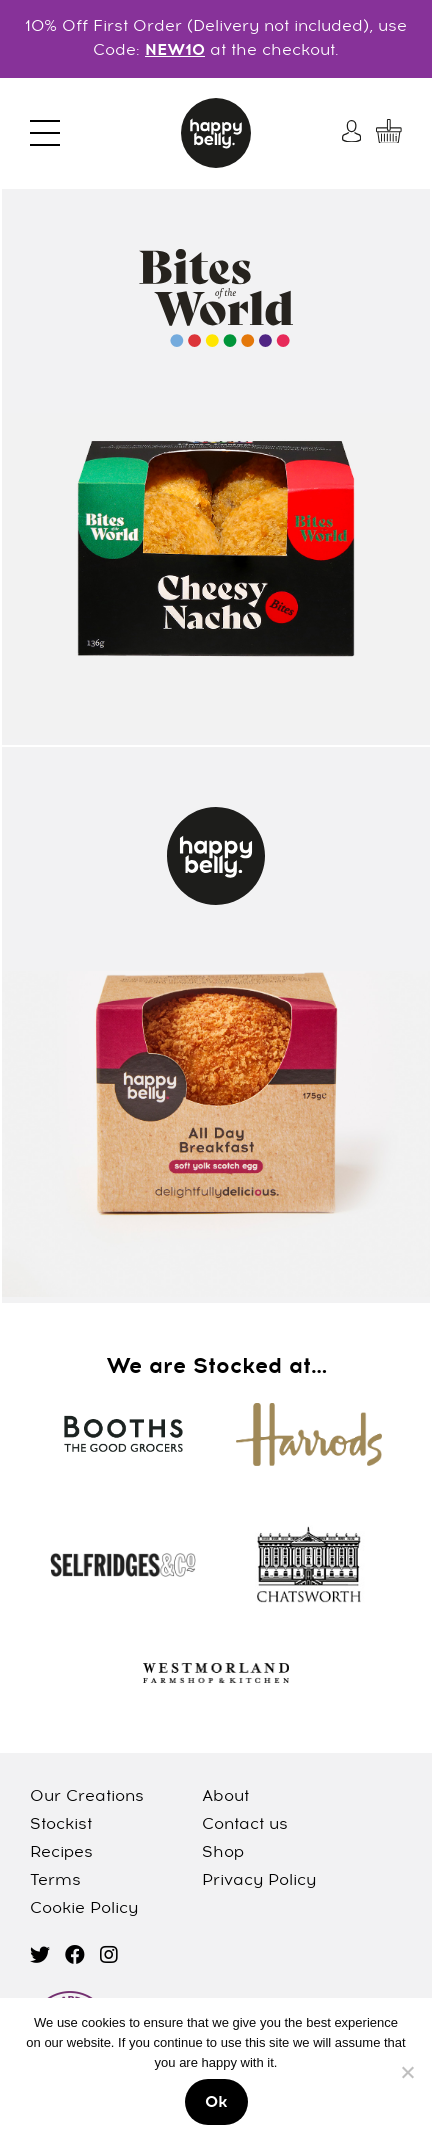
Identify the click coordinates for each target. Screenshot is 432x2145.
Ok (216, 2103)
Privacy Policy (259, 1881)
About (225, 1797)
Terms (55, 1881)
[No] (407, 2072)
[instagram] (109, 1957)
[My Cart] (389, 131)
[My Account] (354, 131)
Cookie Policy (84, 1909)
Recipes (61, 1853)
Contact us (245, 1825)
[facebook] (75, 1957)
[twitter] (40, 1957)
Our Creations (87, 1797)
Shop (223, 1853)
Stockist (61, 1825)
